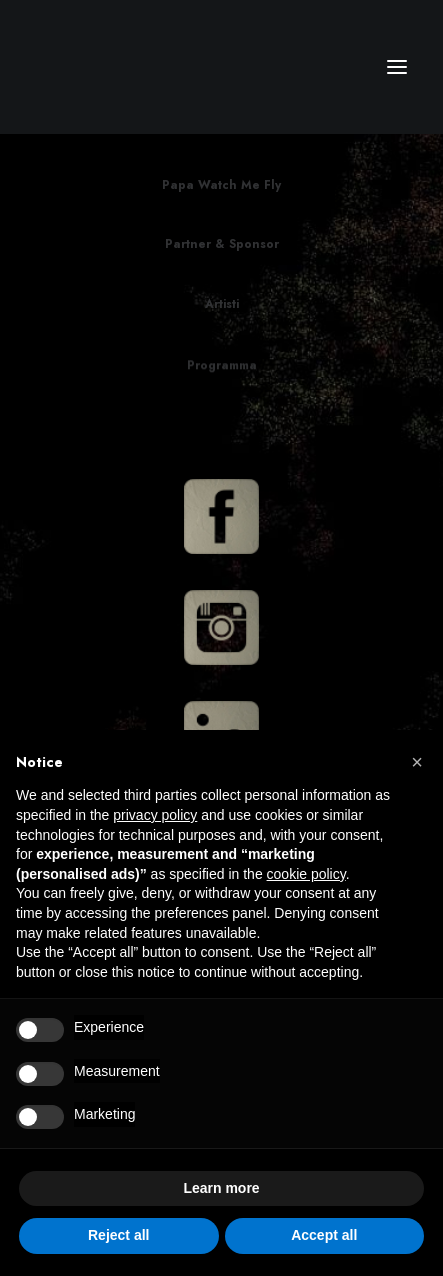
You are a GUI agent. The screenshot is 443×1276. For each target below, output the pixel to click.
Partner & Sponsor (222, 244)
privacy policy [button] (155, 815)
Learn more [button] (221, 1188)
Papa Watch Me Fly (221, 185)
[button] (417, 762)
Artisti (222, 305)
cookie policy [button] (306, 874)
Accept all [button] (324, 1235)
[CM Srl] (111, 67)
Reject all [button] (118, 1235)
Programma (222, 383)
